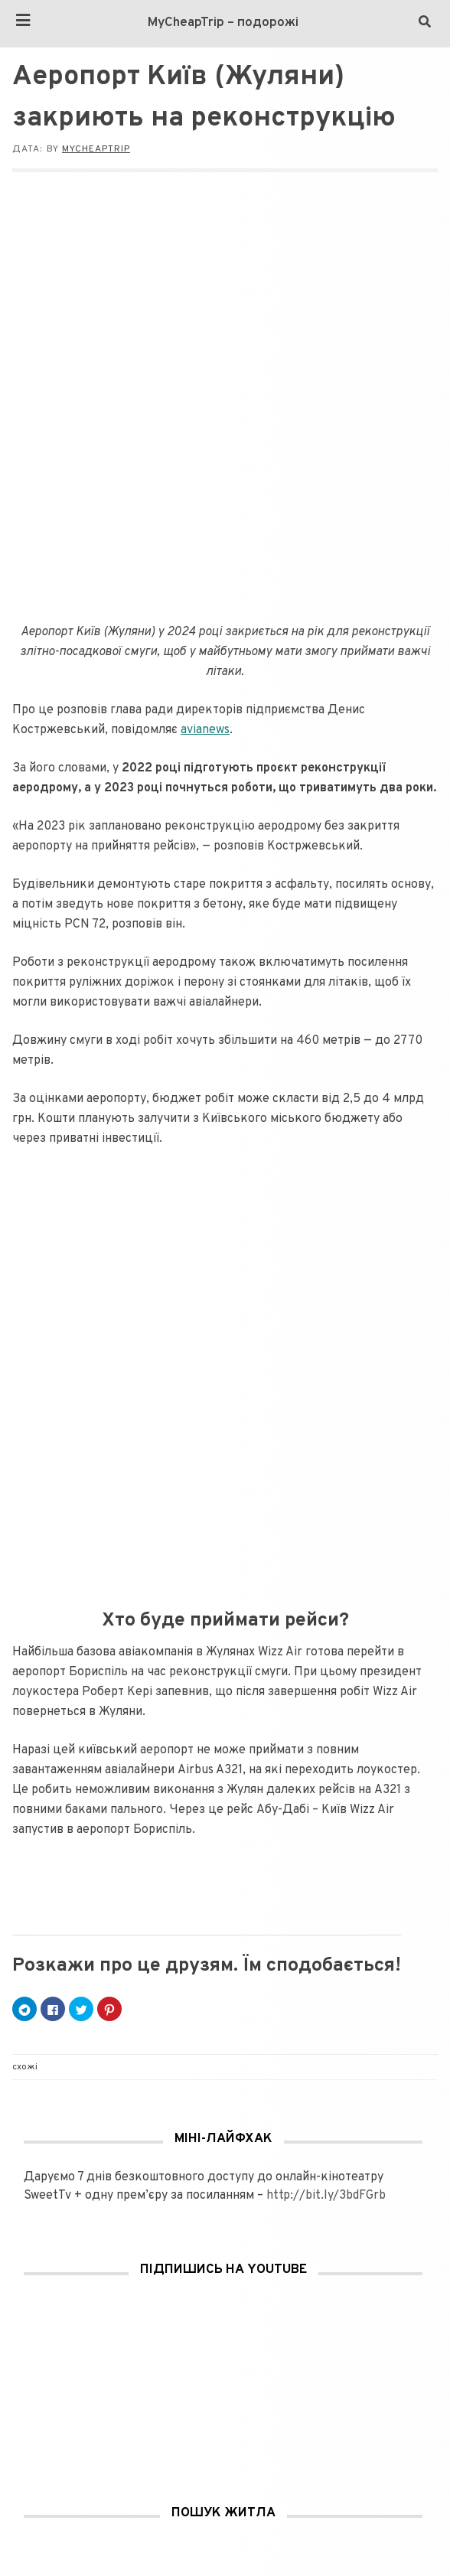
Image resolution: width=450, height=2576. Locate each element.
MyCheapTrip (96, 149)
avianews (205, 730)
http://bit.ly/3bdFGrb (326, 2195)
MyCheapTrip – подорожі (223, 23)
